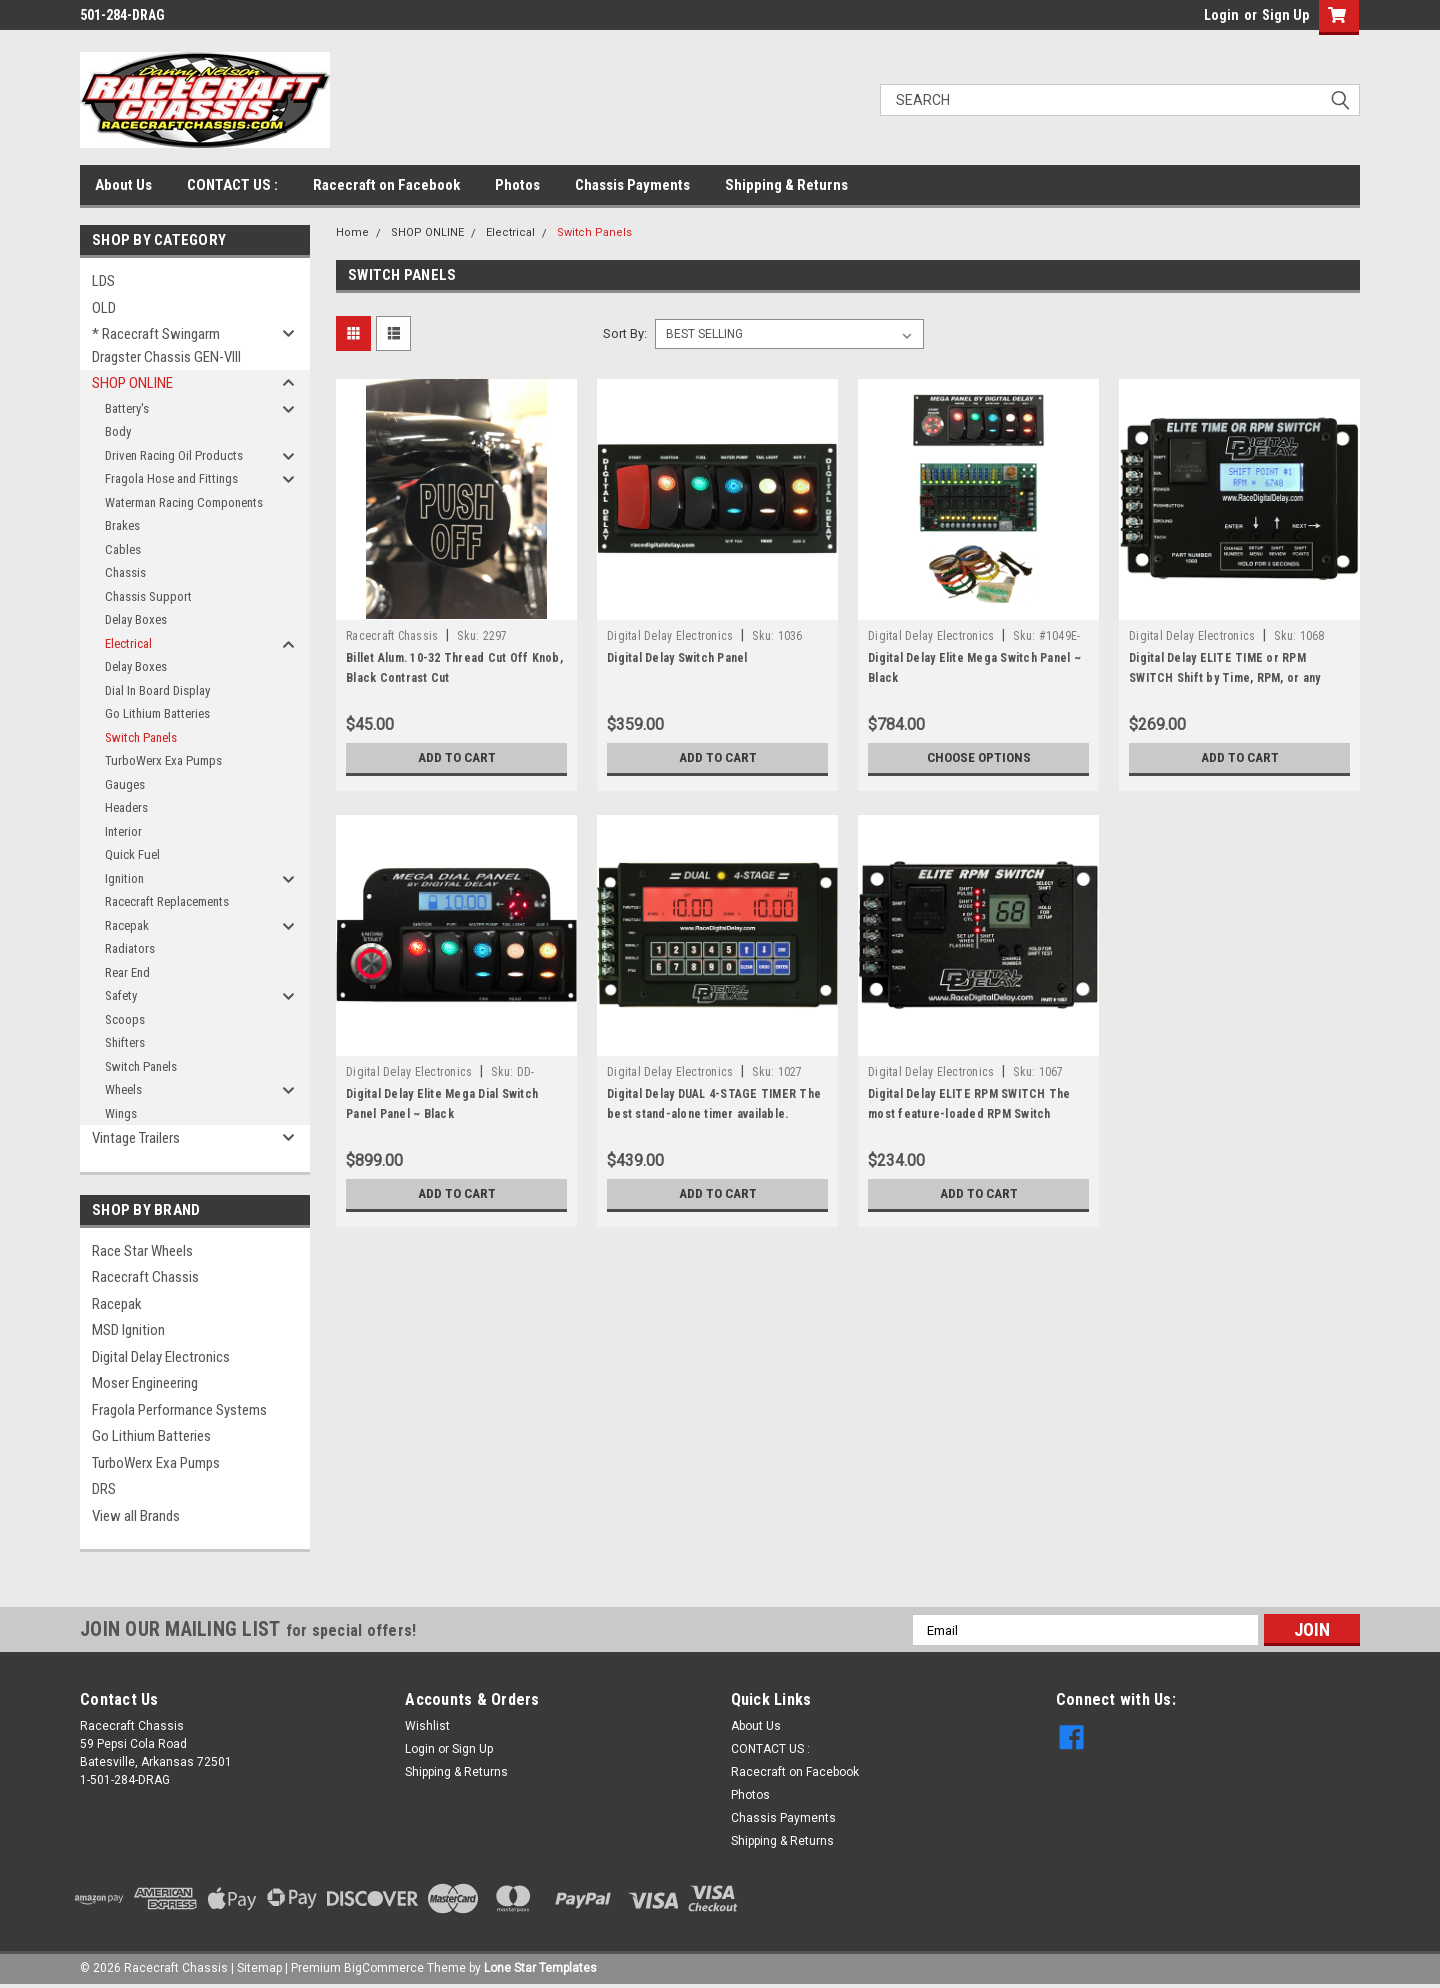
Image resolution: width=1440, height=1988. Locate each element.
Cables (123, 549)
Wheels (123, 1089)
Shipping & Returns (786, 185)
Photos (517, 185)
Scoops (125, 1019)
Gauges (125, 784)
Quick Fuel (132, 854)
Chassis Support (148, 596)
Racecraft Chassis (145, 1277)
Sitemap (259, 1968)
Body (118, 431)
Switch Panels (141, 737)
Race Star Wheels (142, 1251)
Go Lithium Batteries (157, 713)
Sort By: (625, 333)
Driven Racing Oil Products (174, 455)
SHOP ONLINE (132, 383)
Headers (126, 807)
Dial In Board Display (157, 690)
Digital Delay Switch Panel (677, 658)
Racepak (127, 925)
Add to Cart (456, 758)
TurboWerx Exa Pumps (163, 760)
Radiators (130, 948)
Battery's (127, 408)
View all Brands (136, 1516)
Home (352, 232)
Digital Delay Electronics (161, 1357)
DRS (104, 1489)
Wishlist (427, 1726)
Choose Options (979, 758)
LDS (103, 281)
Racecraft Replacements (167, 901)
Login (1221, 15)
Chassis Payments (632, 185)
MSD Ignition (128, 1330)
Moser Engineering (145, 1383)
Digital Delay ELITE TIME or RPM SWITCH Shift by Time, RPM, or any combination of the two (1224, 678)
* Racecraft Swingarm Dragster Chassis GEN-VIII (166, 345)
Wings (121, 1113)
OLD (104, 308)
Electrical (128, 643)
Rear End (127, 972)
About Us (123, 185)
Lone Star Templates (540, 1968)
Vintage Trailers (136, 1138)
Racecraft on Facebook (386, 185)
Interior (123, 831)
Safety (121, 995)
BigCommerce (384, 1968)
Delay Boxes (136, 619)
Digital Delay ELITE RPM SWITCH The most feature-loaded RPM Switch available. (969, 1114)
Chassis (125, 572)
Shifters (125, 1042)
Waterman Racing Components (184, 502)
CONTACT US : (232, 185)
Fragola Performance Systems (179, 1410)
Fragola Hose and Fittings (171, 478)
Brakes (122, 525)
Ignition (124, 878)
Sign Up (1285, 15)
